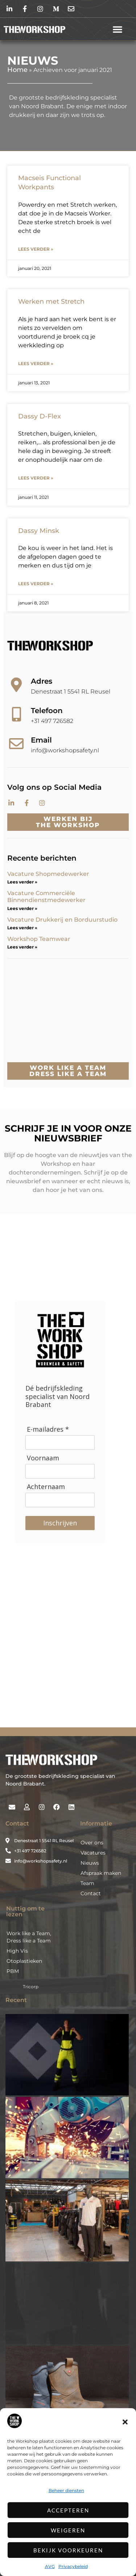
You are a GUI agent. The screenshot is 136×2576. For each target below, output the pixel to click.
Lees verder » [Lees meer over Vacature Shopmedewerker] (22, 882)
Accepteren (68, 2510)
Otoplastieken (24, 1961)
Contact (91, 1893)
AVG (50, 2566)
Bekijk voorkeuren (68, 2550)
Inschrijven (60, 1522)
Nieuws (90, 1863)
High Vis (17, 1951)
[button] (125, 2422)
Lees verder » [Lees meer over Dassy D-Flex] (35, 478)
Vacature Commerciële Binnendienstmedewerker (46, 896)
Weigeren (68, 2530)
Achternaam (46, 1487)
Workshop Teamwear (38, 938)
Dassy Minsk (38, 531)
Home (17, 70)
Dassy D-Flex (39, 416)
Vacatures (93, 1852)
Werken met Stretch (51, 302)
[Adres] (16, 685)
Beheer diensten (66, 2490)
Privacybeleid (73, 2566)
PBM (13, 1971)
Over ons (92, 1842)
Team (87, 1883)
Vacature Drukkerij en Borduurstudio (62, 919)
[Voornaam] (60, 1471)
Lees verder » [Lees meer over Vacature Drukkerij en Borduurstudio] (22, 927)
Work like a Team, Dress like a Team (29, 1937)
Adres (41, 681)
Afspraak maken (101, 1873)
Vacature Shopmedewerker (49, 873)
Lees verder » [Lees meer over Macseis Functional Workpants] (35, 249)
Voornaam (43, 1458)
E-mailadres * (48, 1429)
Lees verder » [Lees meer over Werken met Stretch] (35, 363)
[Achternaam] (60, 1500)
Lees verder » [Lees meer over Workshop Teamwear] (22, 947)
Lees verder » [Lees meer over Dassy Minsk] (35, 583)
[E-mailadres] (60, 1442)
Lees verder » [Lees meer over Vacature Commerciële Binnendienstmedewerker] (22, 908)
